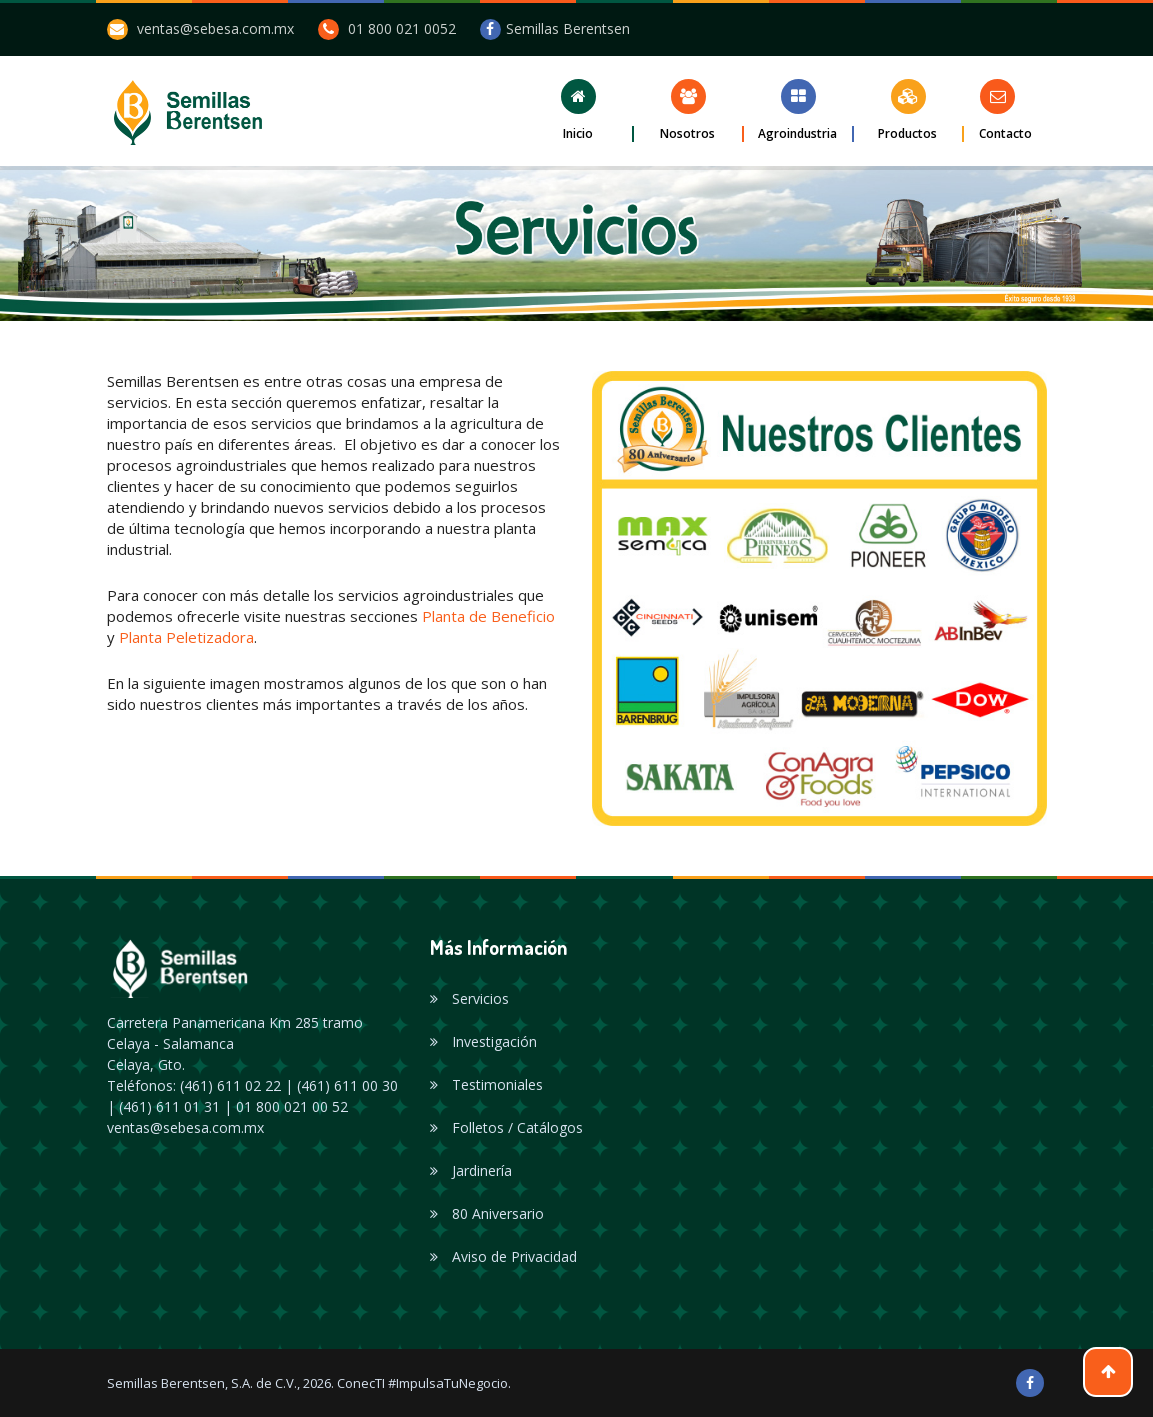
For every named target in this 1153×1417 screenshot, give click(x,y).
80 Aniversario (487, 1213)
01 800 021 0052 (402, 28)
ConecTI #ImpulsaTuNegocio (422, 1383)
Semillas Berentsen (555, 28)
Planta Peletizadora (186, 637)
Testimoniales (486, 1084)
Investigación (483, 1041)
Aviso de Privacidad (503, 1256)
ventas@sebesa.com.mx (215, 28)
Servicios (469, 998)
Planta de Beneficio (488, 616)
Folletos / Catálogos (506, 1127)
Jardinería (471, 1170)
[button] (579, 110)
